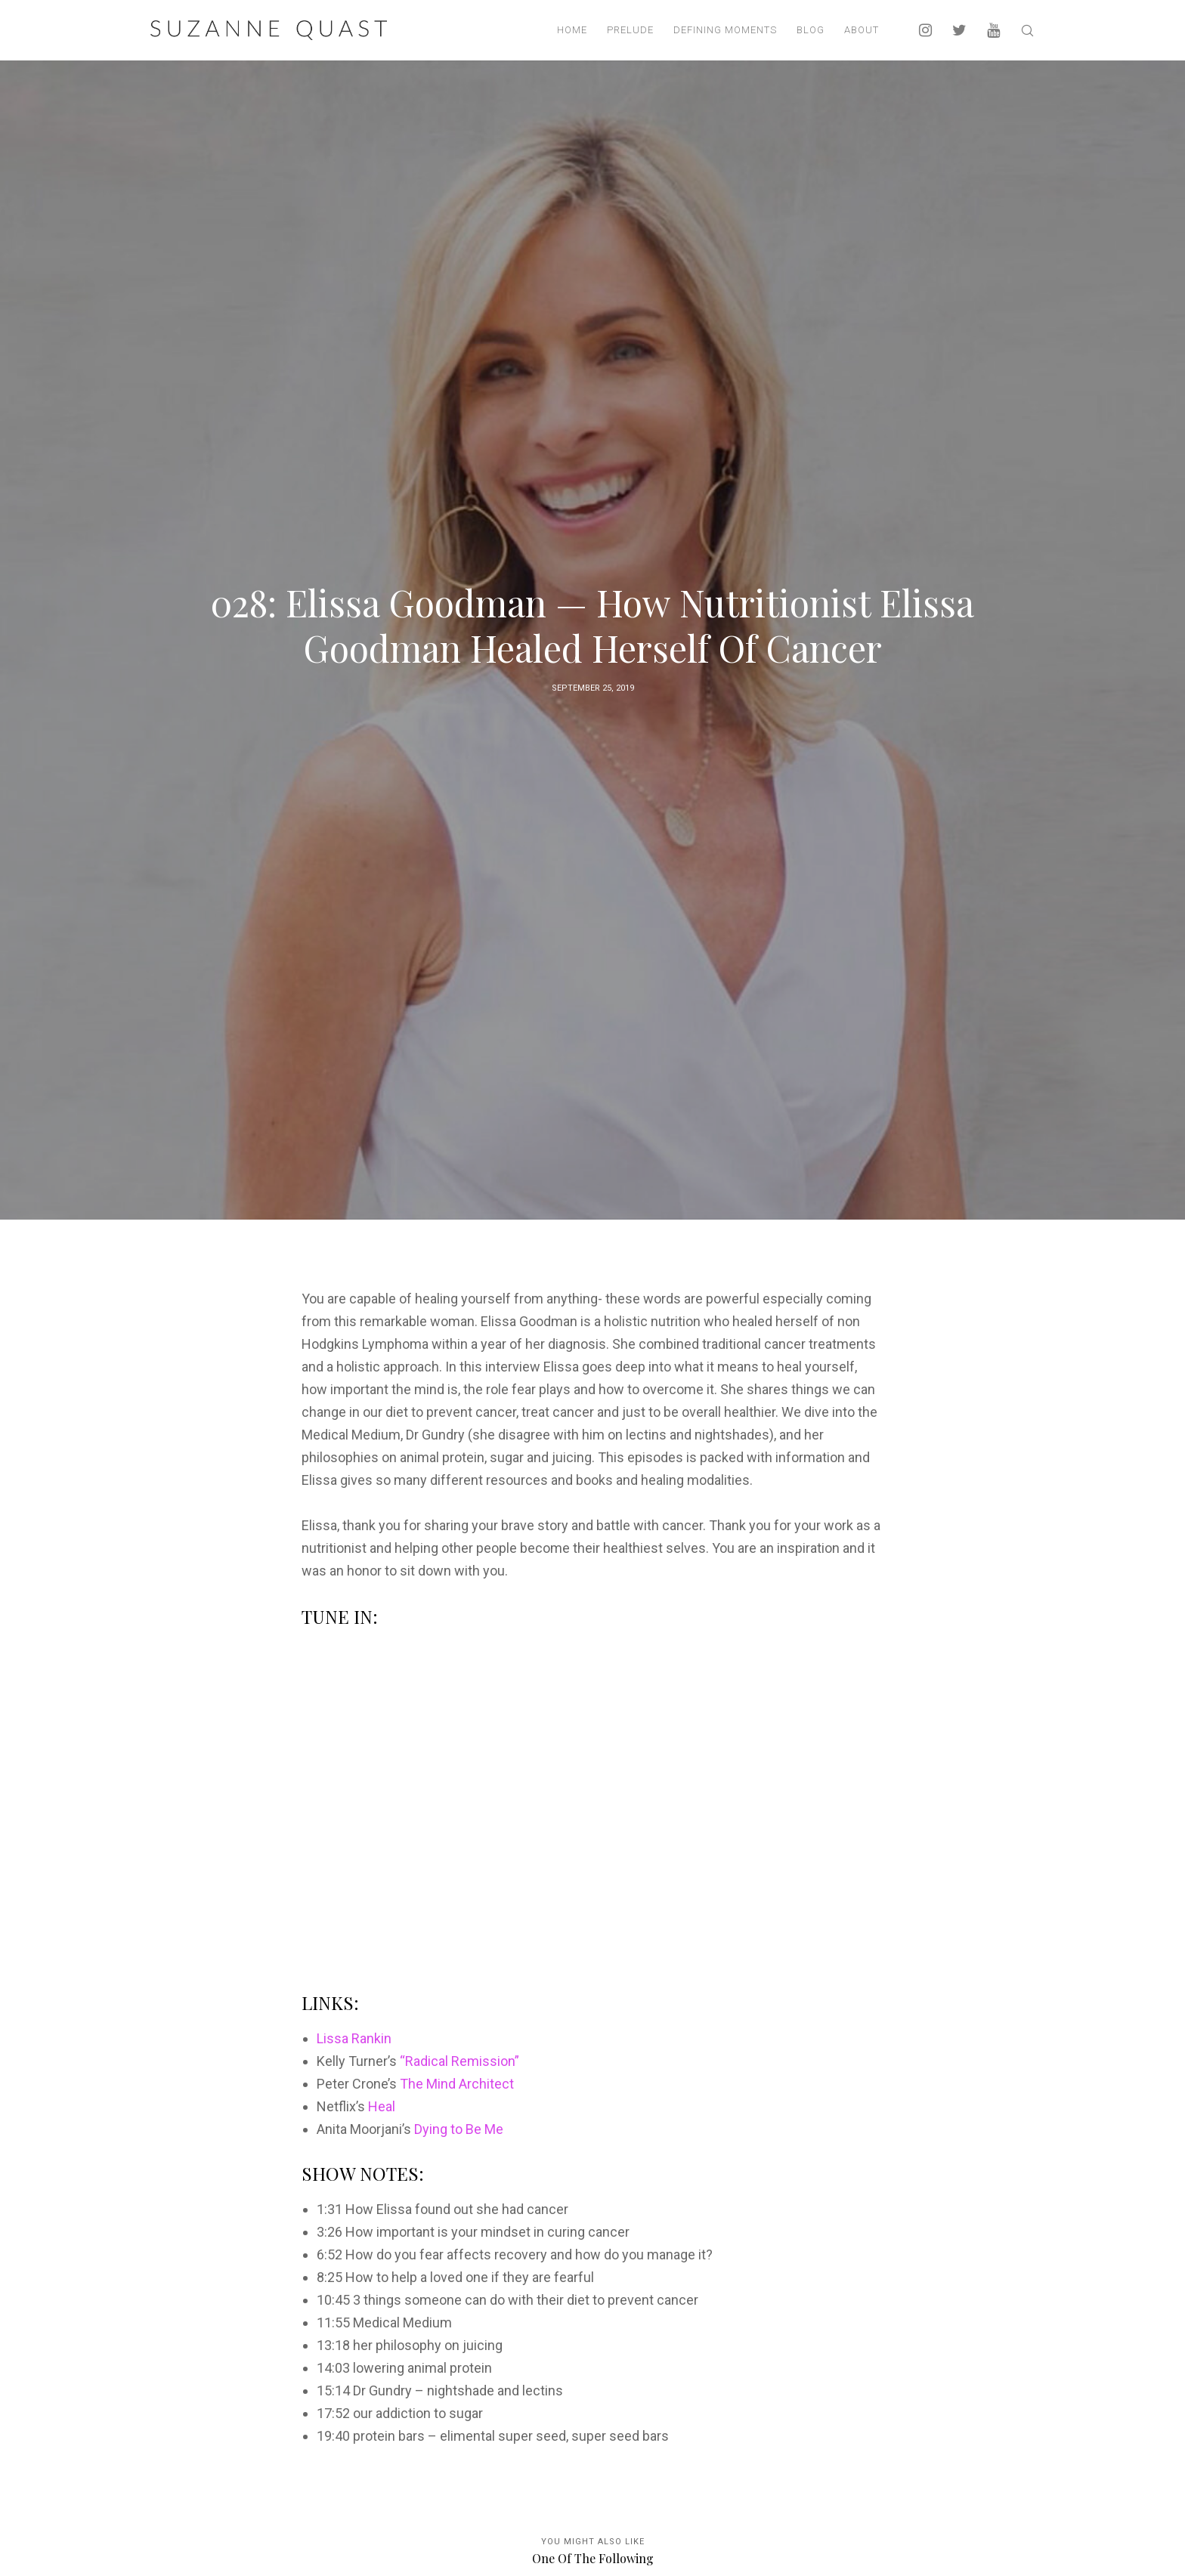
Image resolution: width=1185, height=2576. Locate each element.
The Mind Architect (457, 2084)
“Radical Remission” (459, 2061)
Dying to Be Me (458, 2129)
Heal (381, 2106)
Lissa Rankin (354, 2038)
